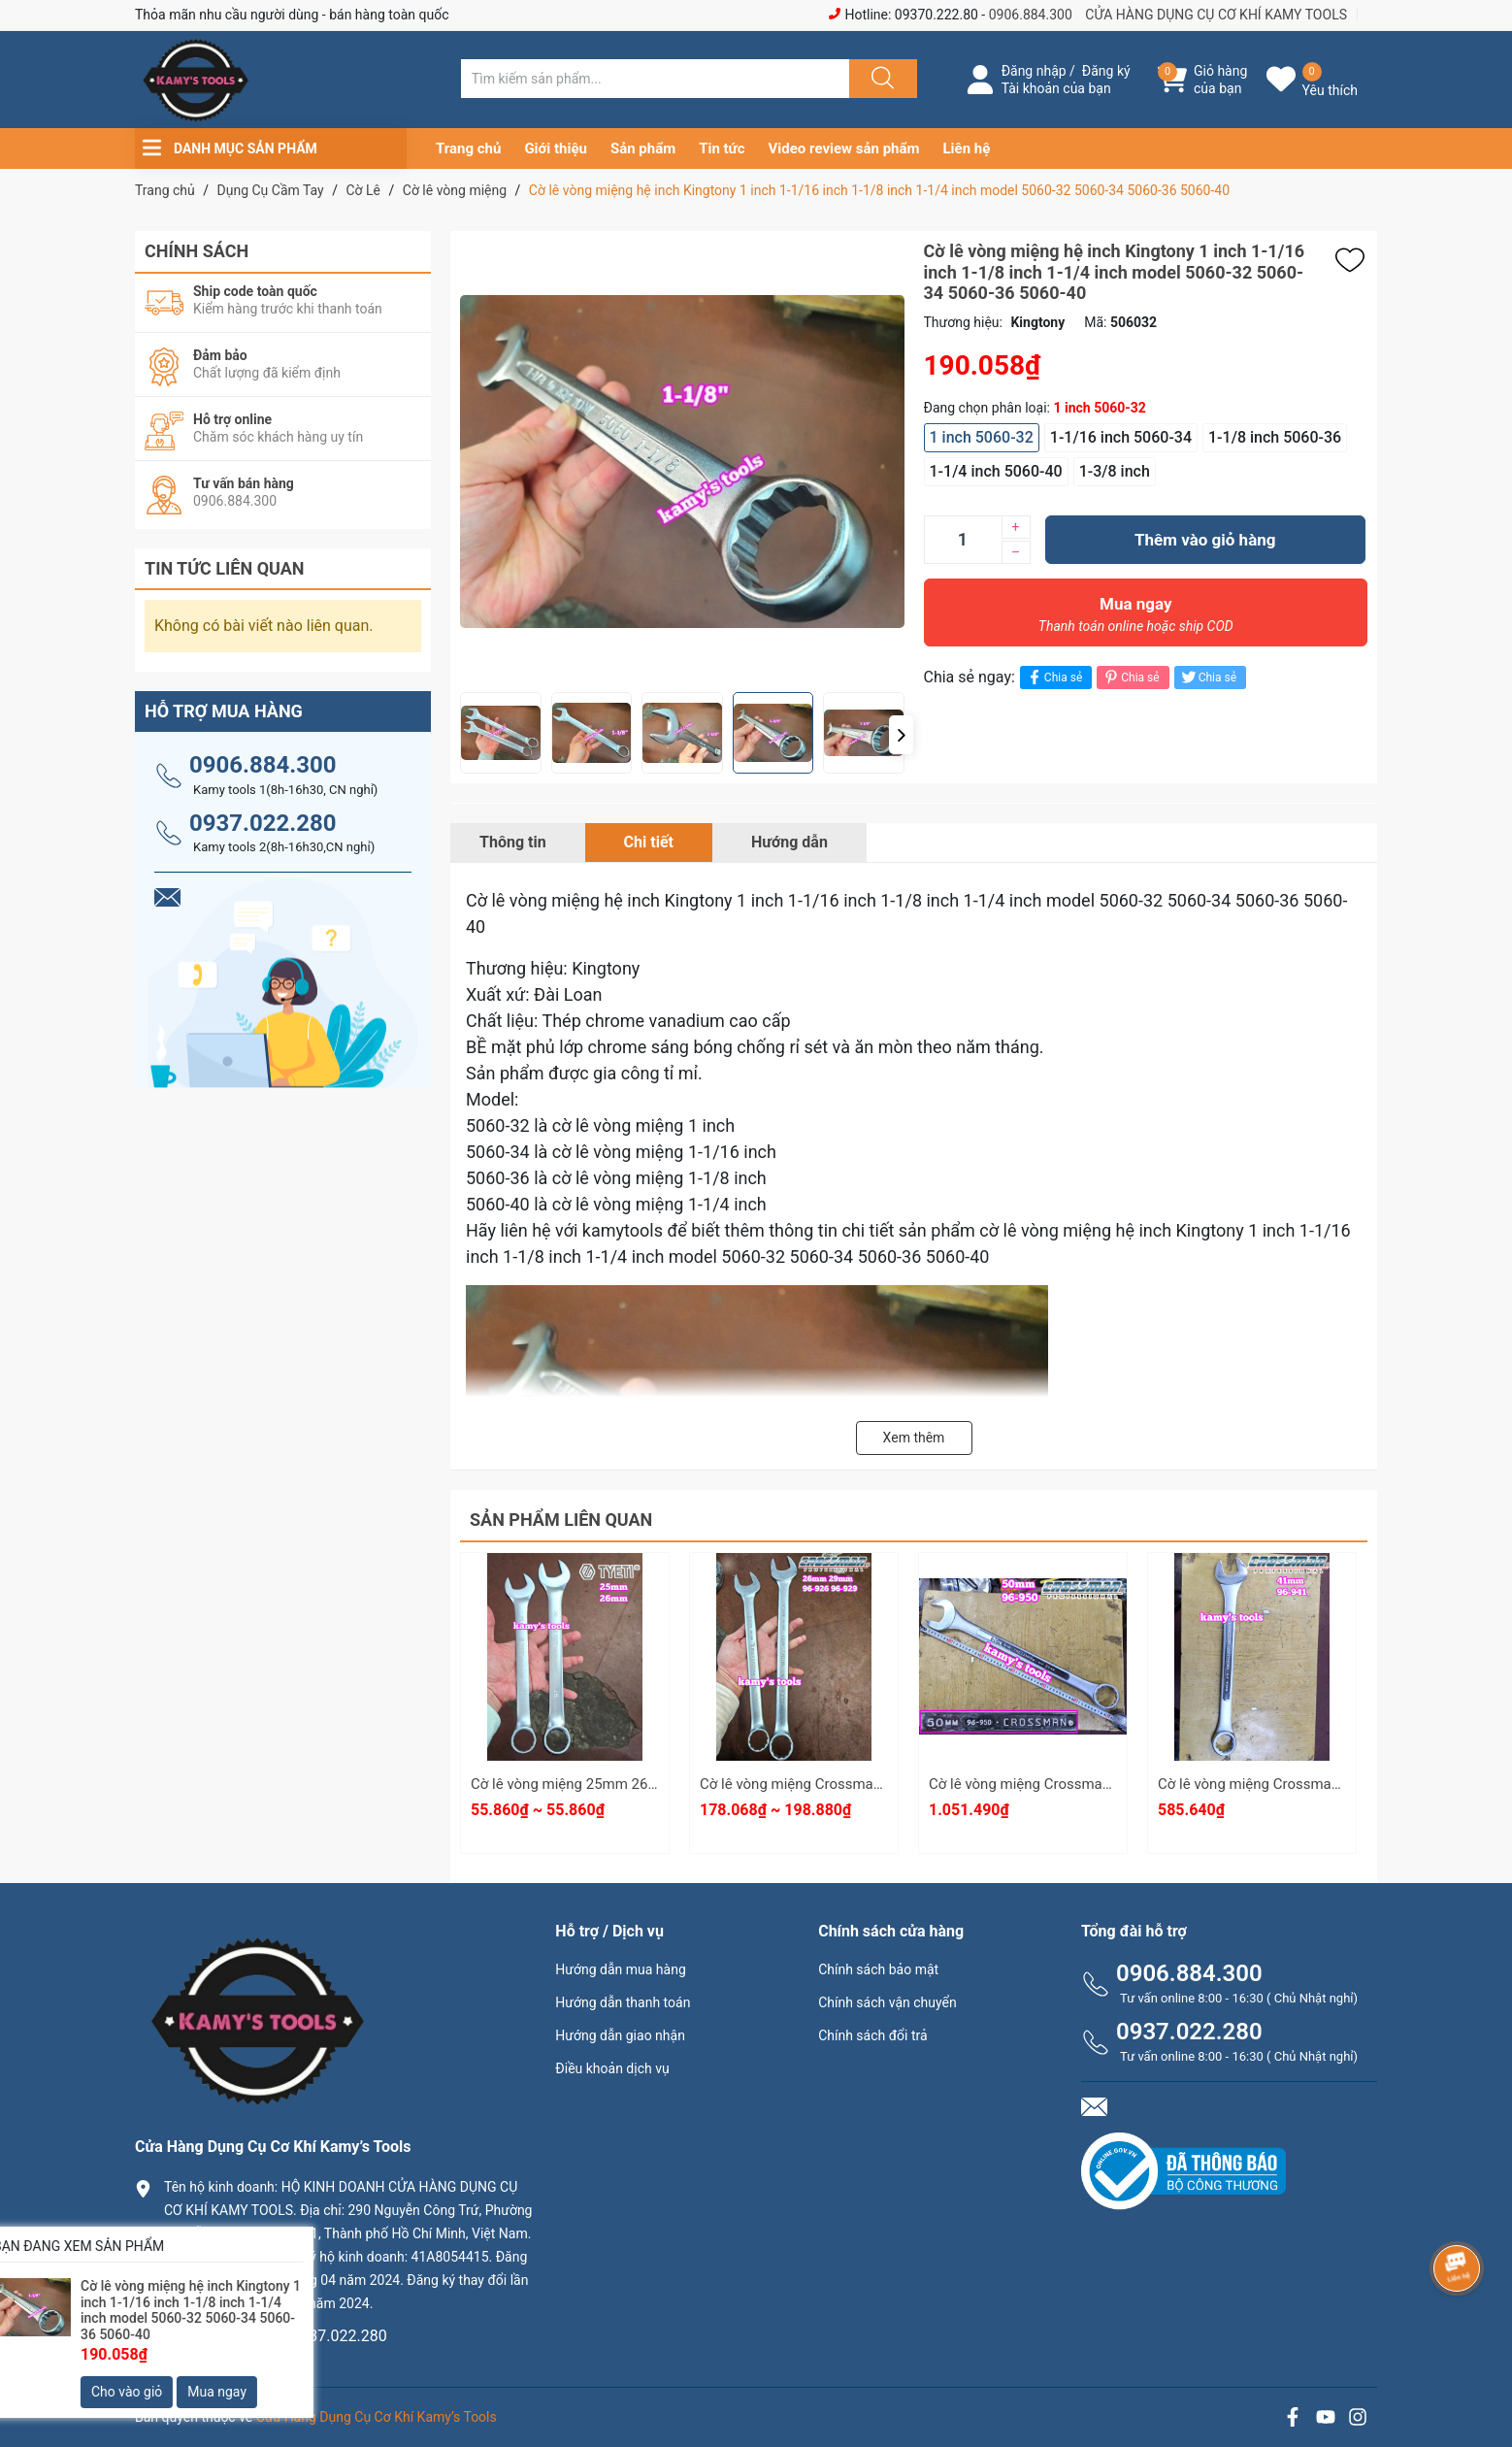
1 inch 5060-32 (982, 437)
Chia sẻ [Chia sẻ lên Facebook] (1053, 677)
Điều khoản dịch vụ (612, 2068)
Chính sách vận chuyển (887, 2002)
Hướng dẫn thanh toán (622, 2002)
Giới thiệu (555, 148)
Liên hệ (967, 148)
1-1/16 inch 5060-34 (1121, 437)
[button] (901, 734)
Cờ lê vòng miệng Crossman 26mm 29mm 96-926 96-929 (884, 1784)
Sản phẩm (642, 148)
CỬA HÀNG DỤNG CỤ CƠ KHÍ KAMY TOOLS (1216, 14)
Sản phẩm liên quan (561, 1519)
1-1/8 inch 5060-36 (1274, 437)
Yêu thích (1330, 90)
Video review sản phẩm (844, 148)
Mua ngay (1136, 619)
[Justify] (880, 78)
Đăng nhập (1034, 71)
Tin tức (721, 148)
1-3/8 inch (1114, 471)
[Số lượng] (963, 539)
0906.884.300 (1030, 14)
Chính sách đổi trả (872, 2035)
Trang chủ (468, 148)
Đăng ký (1106, 71)
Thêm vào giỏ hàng (1204, 539)
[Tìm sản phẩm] (655, 78)
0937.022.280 (263, 823)
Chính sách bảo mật (878, 1969)
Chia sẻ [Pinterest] (1130, 677)
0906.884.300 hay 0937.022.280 (275, 2336)
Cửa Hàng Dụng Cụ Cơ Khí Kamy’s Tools (376, 2417)
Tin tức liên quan (225, 568)
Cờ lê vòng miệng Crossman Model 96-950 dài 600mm (1104, 1784)
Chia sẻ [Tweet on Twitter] (1207, 677)
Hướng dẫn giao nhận (620, 2035)
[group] (729, 461)
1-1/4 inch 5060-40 (996, 471)
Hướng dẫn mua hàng (620, 1969)
